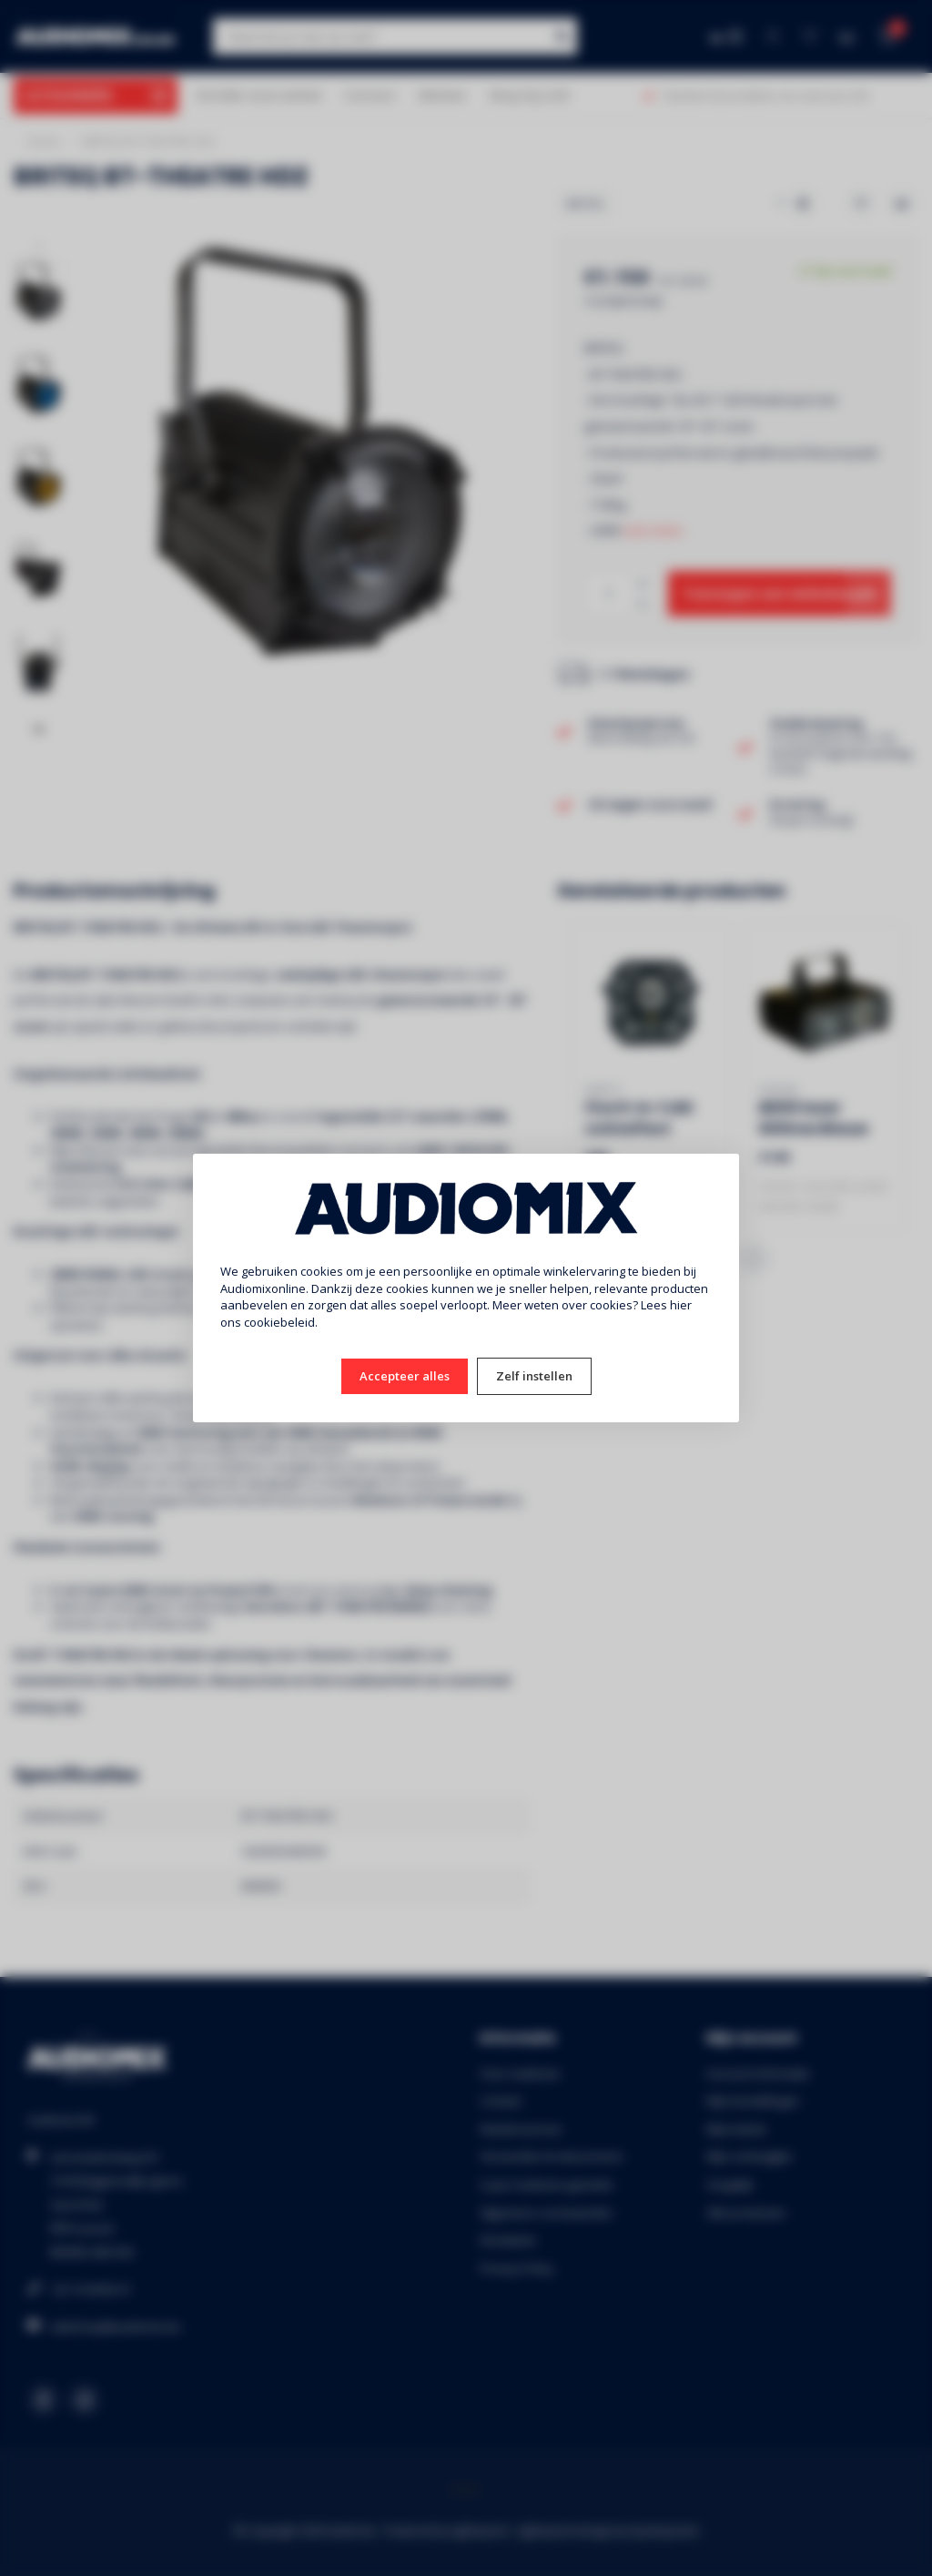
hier (681, 1305)
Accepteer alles (405, 1376)
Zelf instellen (534, 1376)
